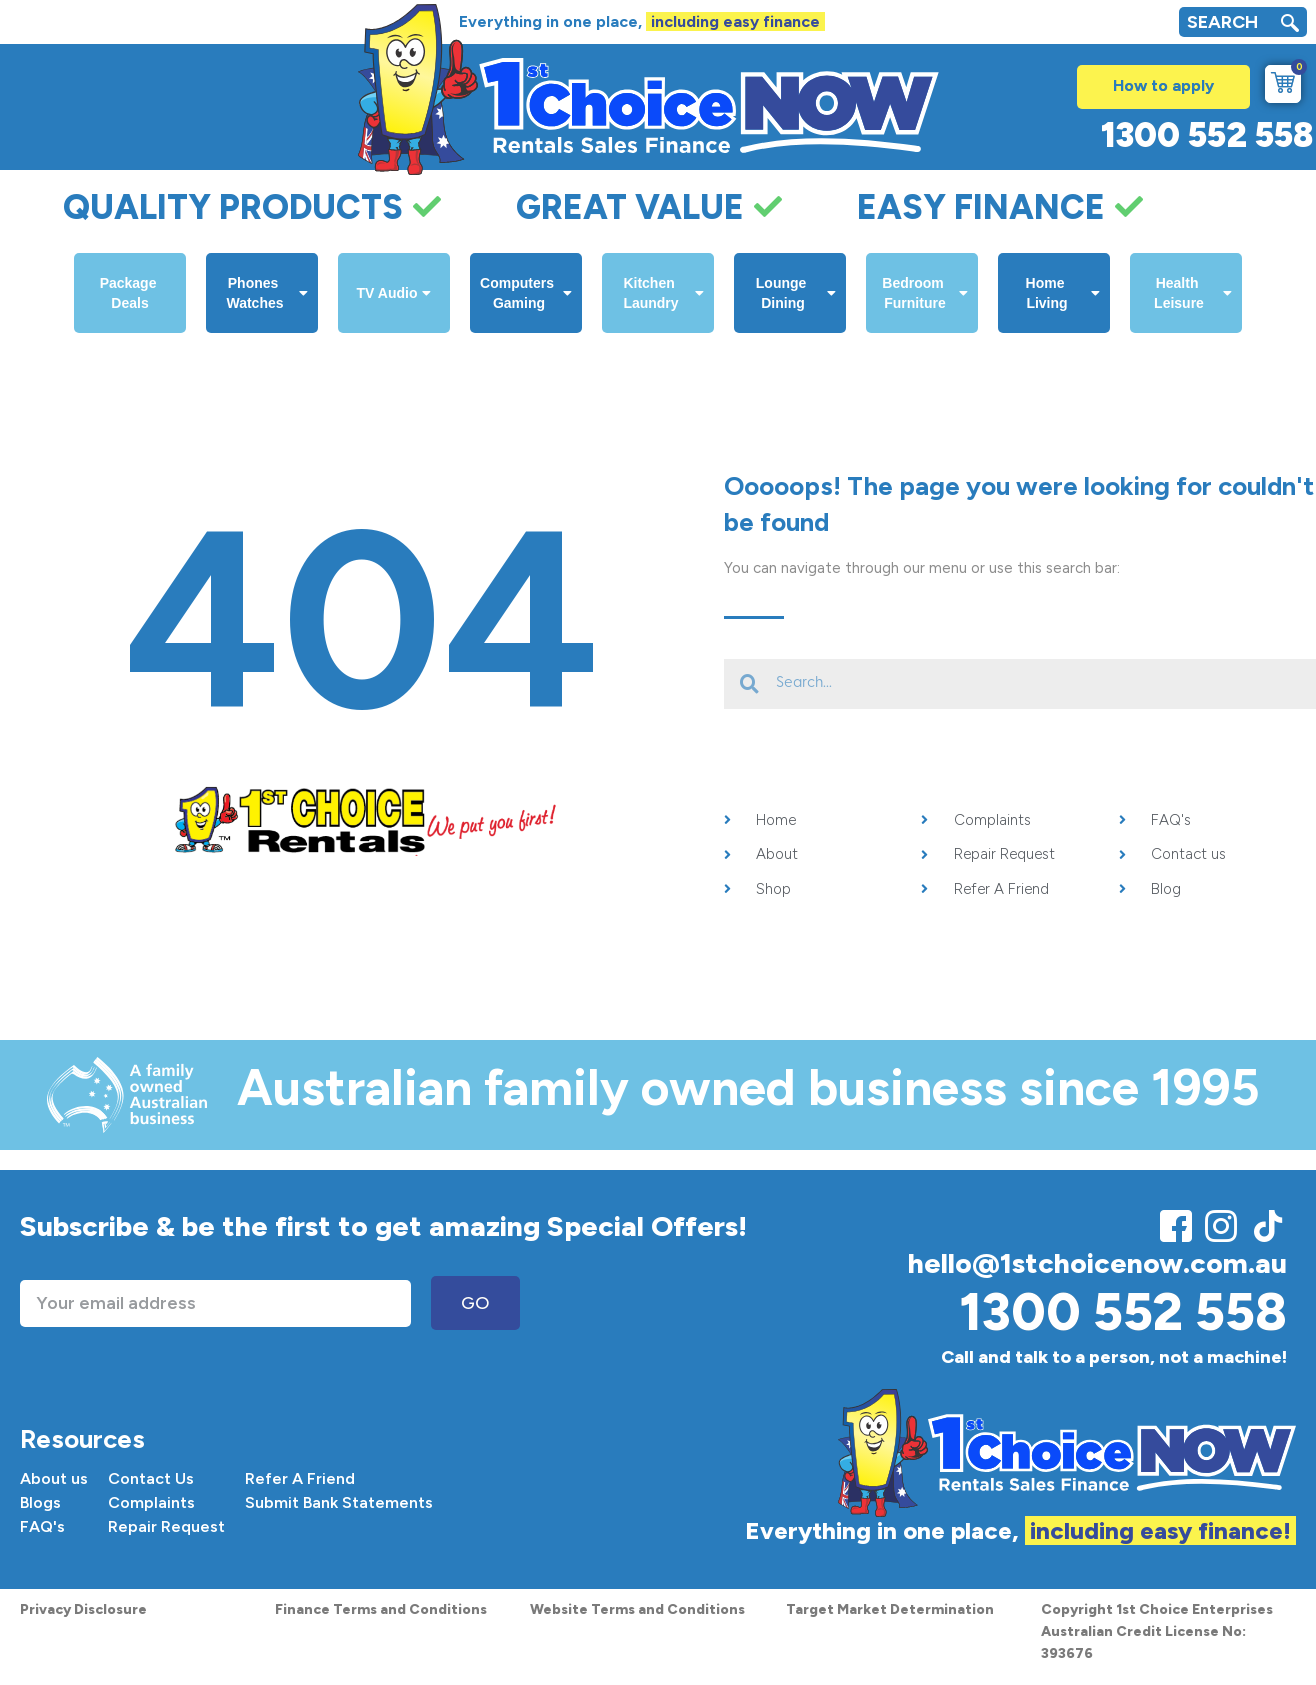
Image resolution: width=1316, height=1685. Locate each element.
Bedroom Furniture (925, 293)
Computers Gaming (526, 293)
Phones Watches (267, 293)
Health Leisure (1193, 293)
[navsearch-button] (1290, 25)
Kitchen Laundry (663, 293)
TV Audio (394, 293)
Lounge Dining (796, 293)
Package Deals (130, 293)
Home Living (1063, 293)
